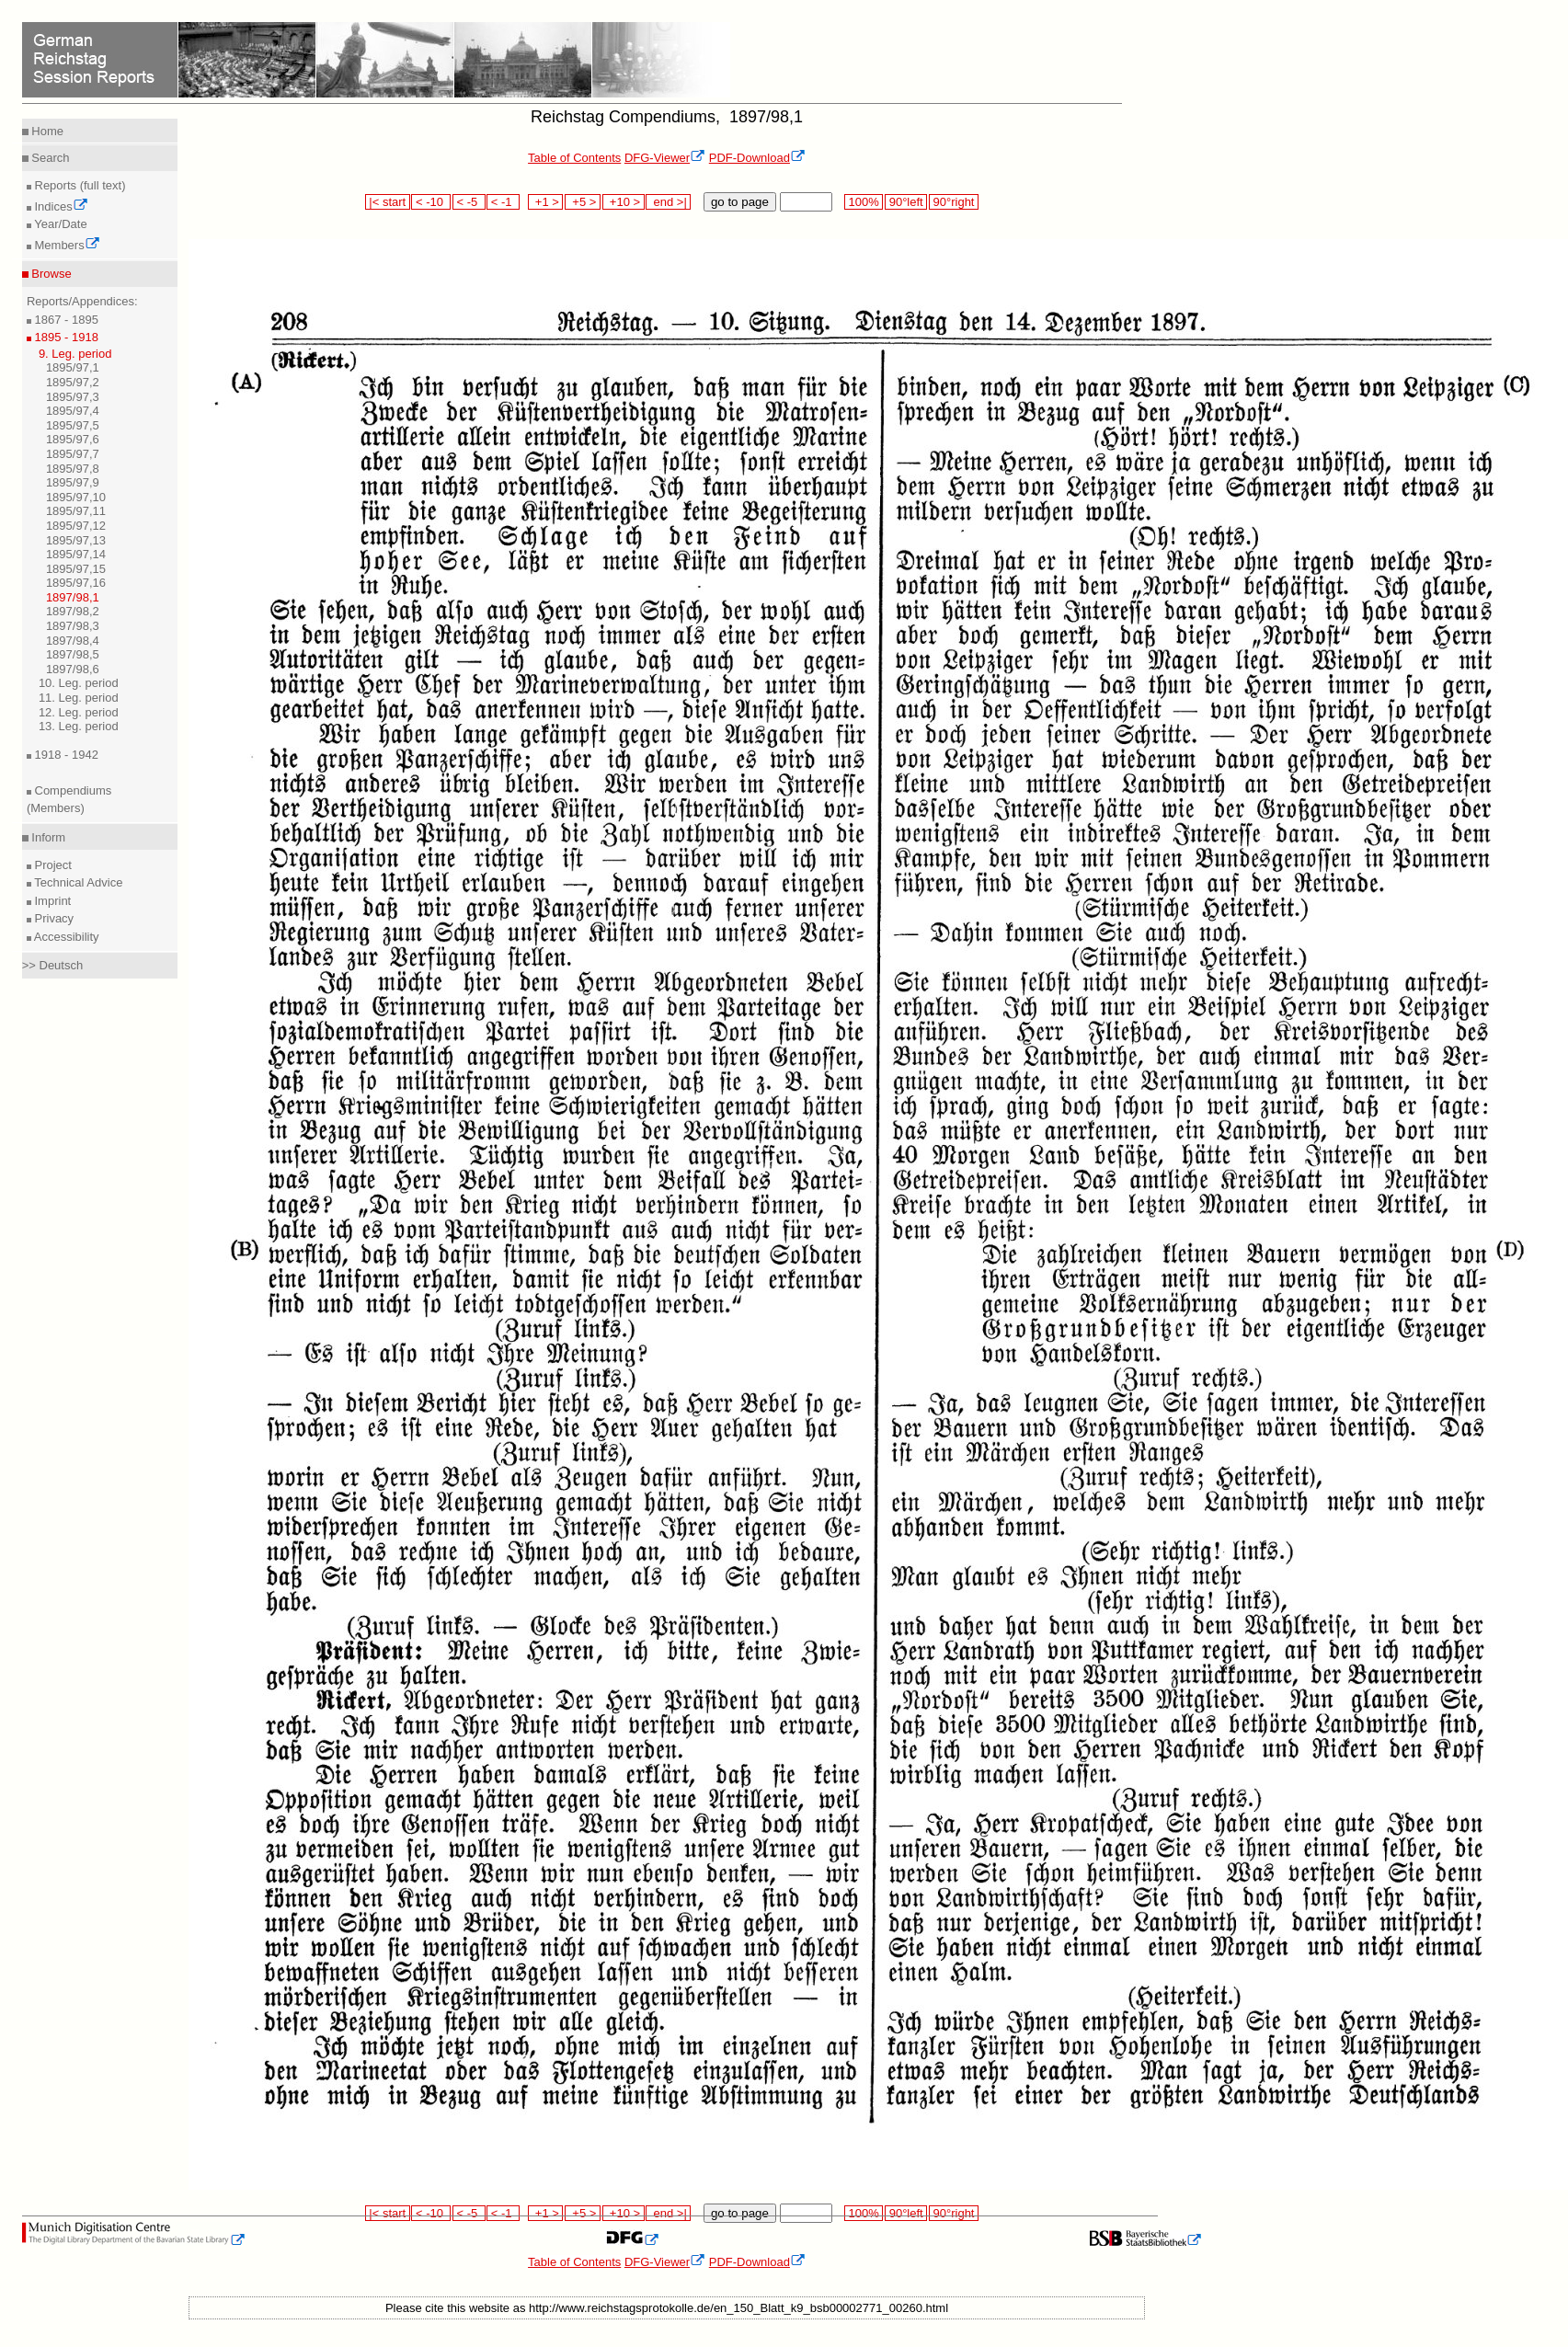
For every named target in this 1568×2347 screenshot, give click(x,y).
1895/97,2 (72, 382)
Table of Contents (574, 158)
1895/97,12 (76, 525)
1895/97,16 (76, 583)
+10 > (623, 202)
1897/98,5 (72, 654)
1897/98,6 (72, 669)
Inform (47, 837)
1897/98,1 (72, 597)
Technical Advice (77, 882)
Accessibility (65, 937)
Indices (59, 206)
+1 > (546, 202)
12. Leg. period (79, 712)
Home (46, 131)
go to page (740, 202)
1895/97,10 (76, 497)
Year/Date (59, 224)
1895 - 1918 (64, 337)
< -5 (469, 202)
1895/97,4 (72, 411)
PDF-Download (757, 158)
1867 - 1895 (64, 319)
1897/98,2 (72, 611)
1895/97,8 (72, 468)
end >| (668, 202)
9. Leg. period (75, 354)
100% (863, 202)
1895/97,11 (76, 511)
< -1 (503, 202)
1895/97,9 (72, 482)
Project (51, 865)
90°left (906, 202)
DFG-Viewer (664, 158)
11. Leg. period (79, 697)
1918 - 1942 (64, 754)
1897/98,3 (72, 626)
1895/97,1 (72, 367)
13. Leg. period (79, 726)
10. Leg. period (79, 683)
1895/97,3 (72, 397)
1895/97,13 (76, 540)
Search (49, 158)
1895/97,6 (72, 439)
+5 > (583, 202)
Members (65, 245)
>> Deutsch (53, 965)
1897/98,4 (72, 640)
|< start (387, 202)
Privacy (52, 918)
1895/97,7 (72, 454)
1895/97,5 (72, 425)
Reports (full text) (78, 185)
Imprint (51, 901)
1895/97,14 (76, 554)
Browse (50, 273)
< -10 (431, 202)
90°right (954, 202)
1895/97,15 (76, 569)
